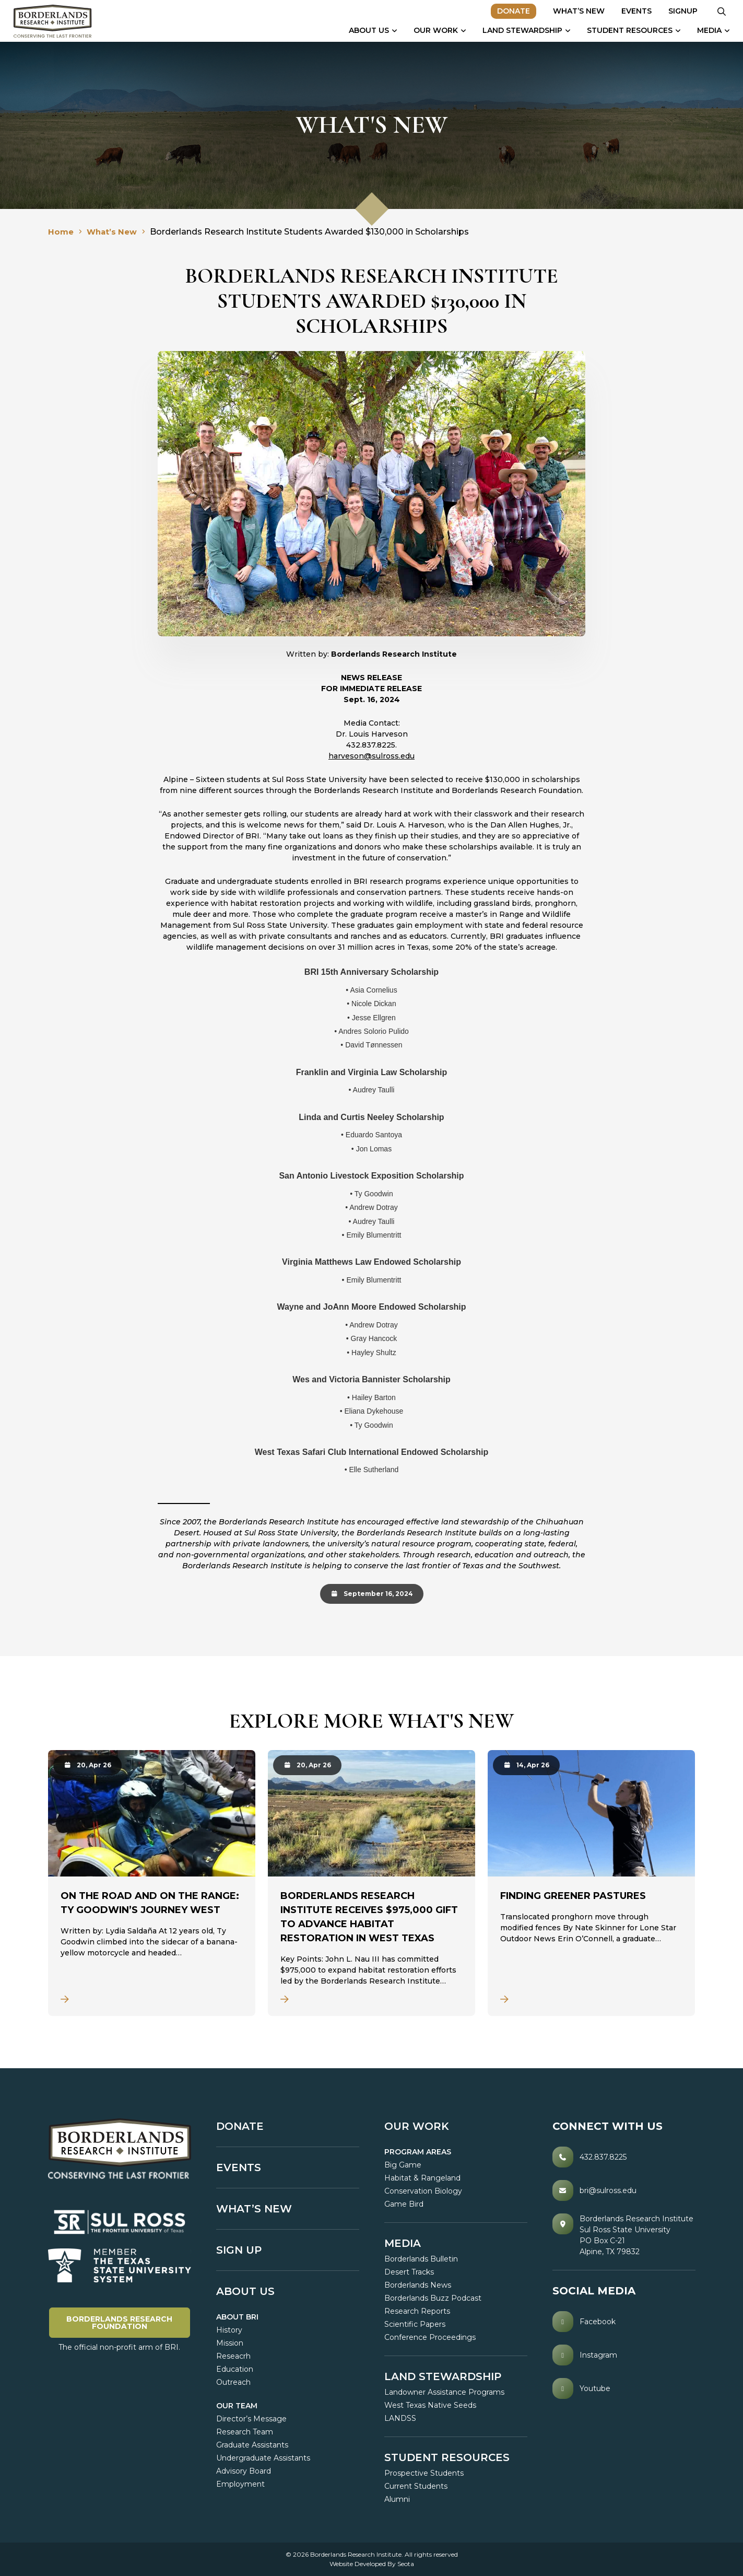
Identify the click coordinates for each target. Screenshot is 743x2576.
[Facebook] (623, 2321)
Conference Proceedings (430, 2337)
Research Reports (417, 2311)
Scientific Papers (414, 2324)
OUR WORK (416, 2126)
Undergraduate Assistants (263, 2458)
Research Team (244, 2432)
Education (234, 2369)
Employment (240, 2484)
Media (704, 30)
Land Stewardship (517, 30)
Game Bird (403, 2204)
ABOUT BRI (237, 2317)
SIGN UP (239, 2250)
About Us (364, 30)
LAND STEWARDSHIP (442, 2376)
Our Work (430, 30)
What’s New (573, 11)
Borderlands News (417, 2285)
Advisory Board (243, 2471)
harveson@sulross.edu (371, 756)
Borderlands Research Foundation (128, 2322)
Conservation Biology (423, 2191)
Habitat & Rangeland (422, 2178)
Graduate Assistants (252, 2445)
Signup (677, 11)
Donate (508, 11)
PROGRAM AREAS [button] (417, 2152)
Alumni (397, 2499)
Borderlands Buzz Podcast (432, 2298)
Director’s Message (251, 2418)
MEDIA (402, 2243)
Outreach (233, 2382)
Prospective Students (424, 2473)
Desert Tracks (409, 2272)
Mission (229, 2343)
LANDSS (400, 2418)
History (229, 2330)
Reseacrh (233, 2356)
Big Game (402, 2165)
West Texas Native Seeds (430, 2405)
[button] (716, 11)
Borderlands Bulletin (421, 2259)
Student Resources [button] (624, 30)
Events (631, 11)
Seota (405, 2564)
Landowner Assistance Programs (444, 2392)
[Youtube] (623, 2388)
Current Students (415, 2486)
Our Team (236, 2405)
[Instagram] (623, 2355)
